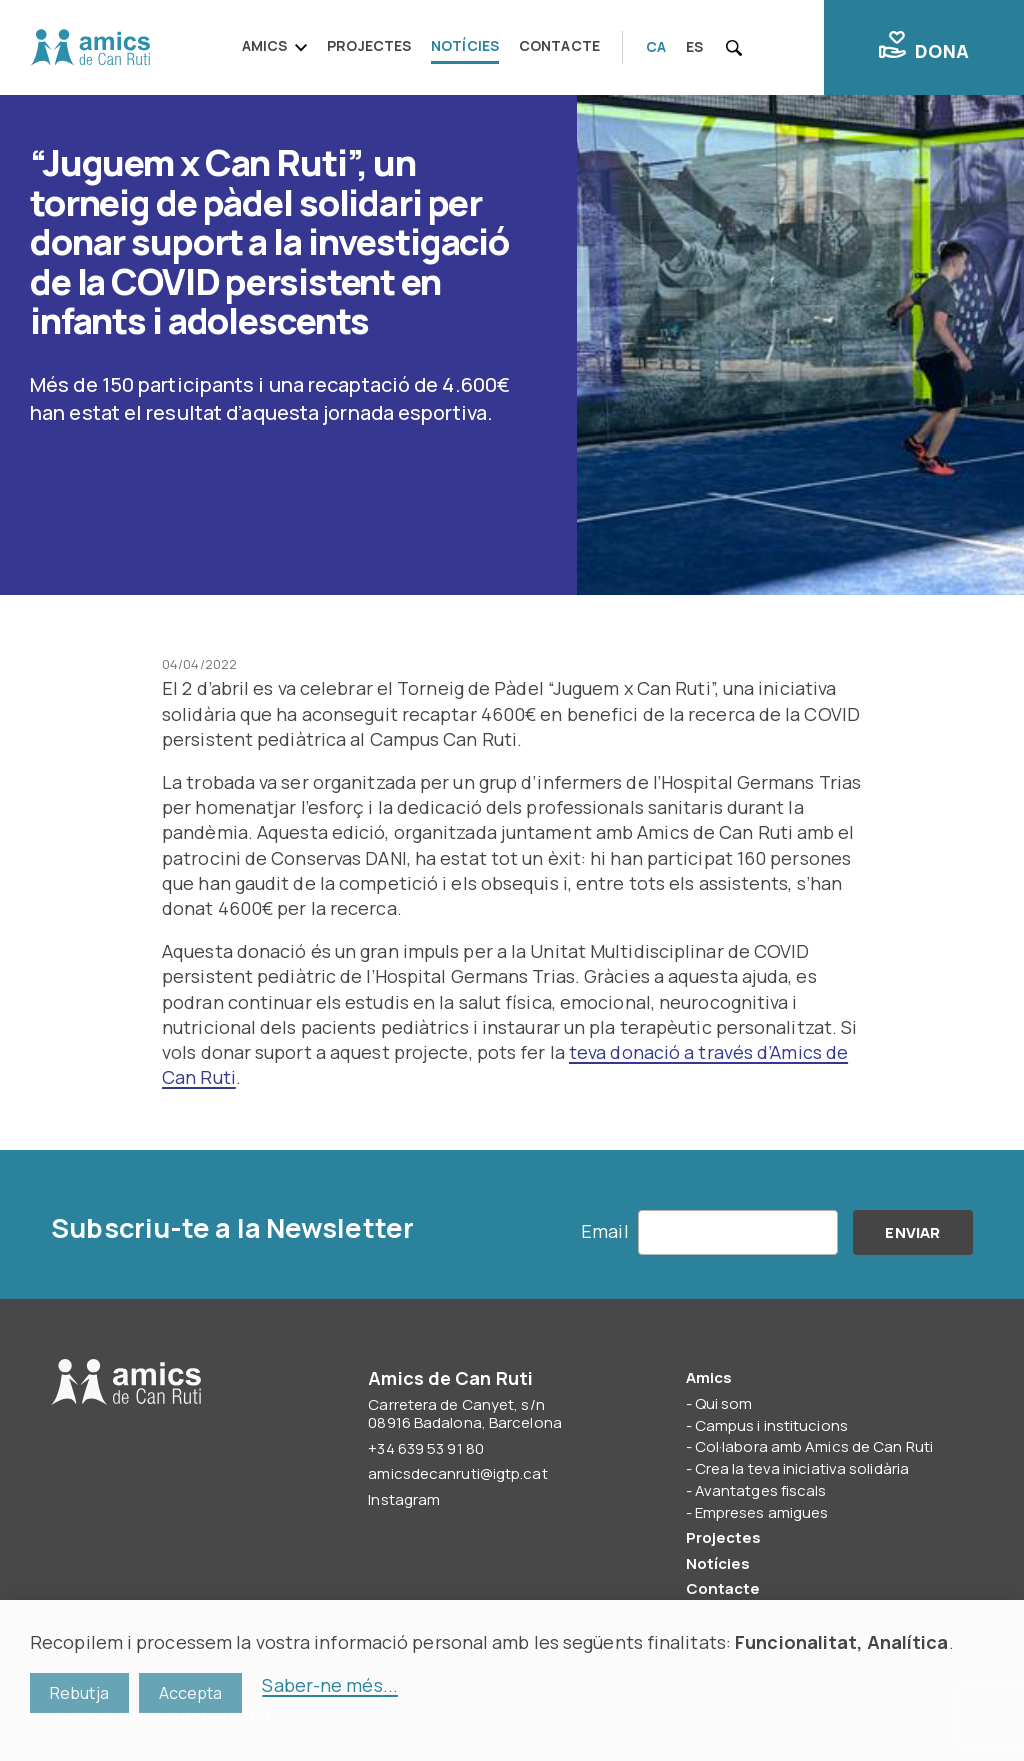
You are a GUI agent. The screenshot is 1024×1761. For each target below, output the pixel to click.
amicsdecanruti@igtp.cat (457, 1473)
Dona (924, 47)
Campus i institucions (771, 1425)
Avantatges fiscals (761, 1490)
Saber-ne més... (330, 1685)
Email (605, 1231)
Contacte (559, 45)
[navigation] (427, 47)
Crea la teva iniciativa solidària (802, 1468)
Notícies (465, 45)
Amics (265, 45)
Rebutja (79, 1693)
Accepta (191, 1693)
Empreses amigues (762, 1512)
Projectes (369, 45)
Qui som (724, 1403)
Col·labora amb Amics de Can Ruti (814, 1446)
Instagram (404, 1499)
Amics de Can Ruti (90, 48)
